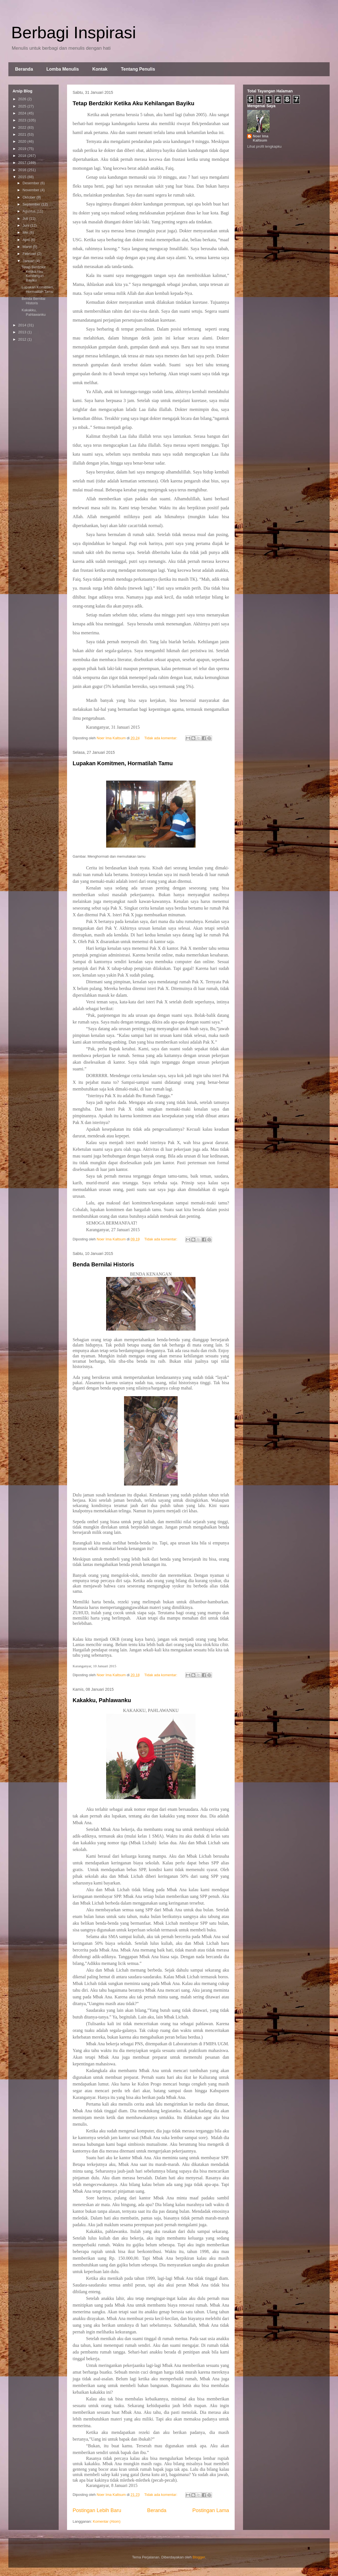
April (27, 240)
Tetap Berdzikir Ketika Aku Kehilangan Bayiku (133, 103)
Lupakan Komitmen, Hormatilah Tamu (123, 763)
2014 (22, 325)
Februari (30, 254)
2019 (22, 149)
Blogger (199, 2557)
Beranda (24, 69)
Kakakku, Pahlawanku (102, 1700)
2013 (22, 332)
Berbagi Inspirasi (73, 32)
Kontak (99, 69)
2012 (22, 339)
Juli (26, 218)
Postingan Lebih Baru (97, 2510)
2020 (22, 141)
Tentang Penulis (138, 69)
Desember (32, 183)
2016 (22, 170)
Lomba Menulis (62, 69)
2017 (22, 163)
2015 (22, 177)
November (32, 190)
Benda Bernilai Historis (103, 1264)
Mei (26, 232)
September (32, 204)
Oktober (30, 197)
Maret (28, 247)
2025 (22, 106)
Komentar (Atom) (106, 2521)
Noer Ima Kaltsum (260, 138)
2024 (22, 113)
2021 (22, 134)
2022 (22, 127)
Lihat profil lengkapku (264, 146)
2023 (22, 120)
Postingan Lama (210, 2510)
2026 (22, 99)
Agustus (30, 211)
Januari (29, 261)
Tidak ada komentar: (161, 738)
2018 (22, 156)
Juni (26, 225)
